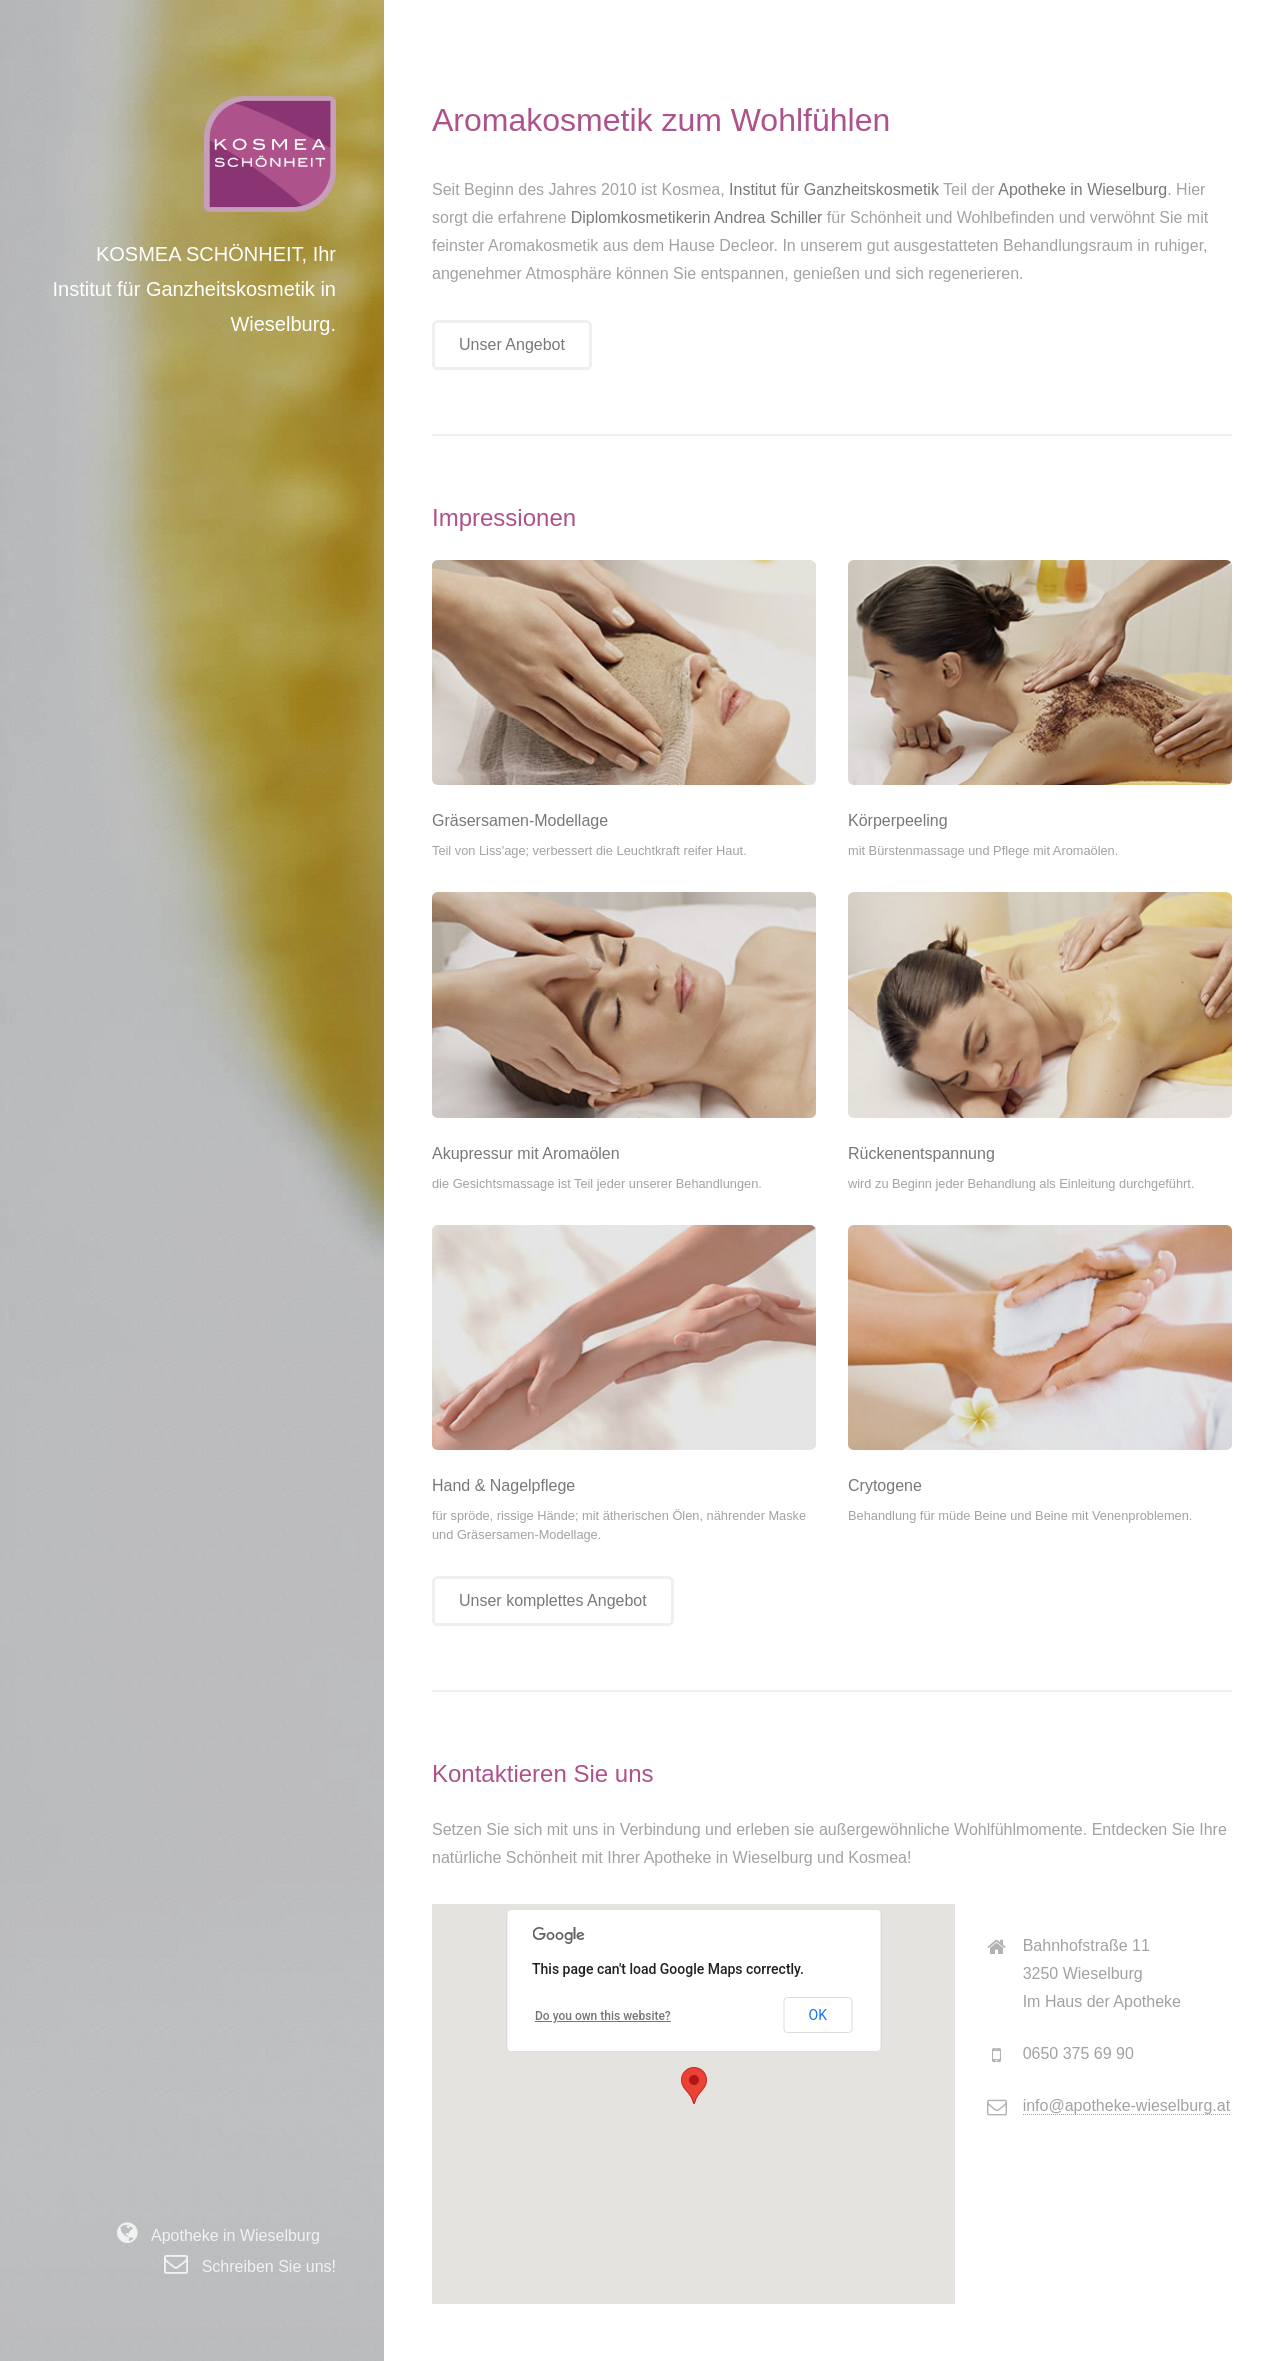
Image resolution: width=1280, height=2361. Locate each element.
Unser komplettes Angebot (553, 1600)
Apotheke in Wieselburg (229, 2235)
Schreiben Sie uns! (262, 2266)
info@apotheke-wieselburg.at (1126, 2105)
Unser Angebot (512, 344)
